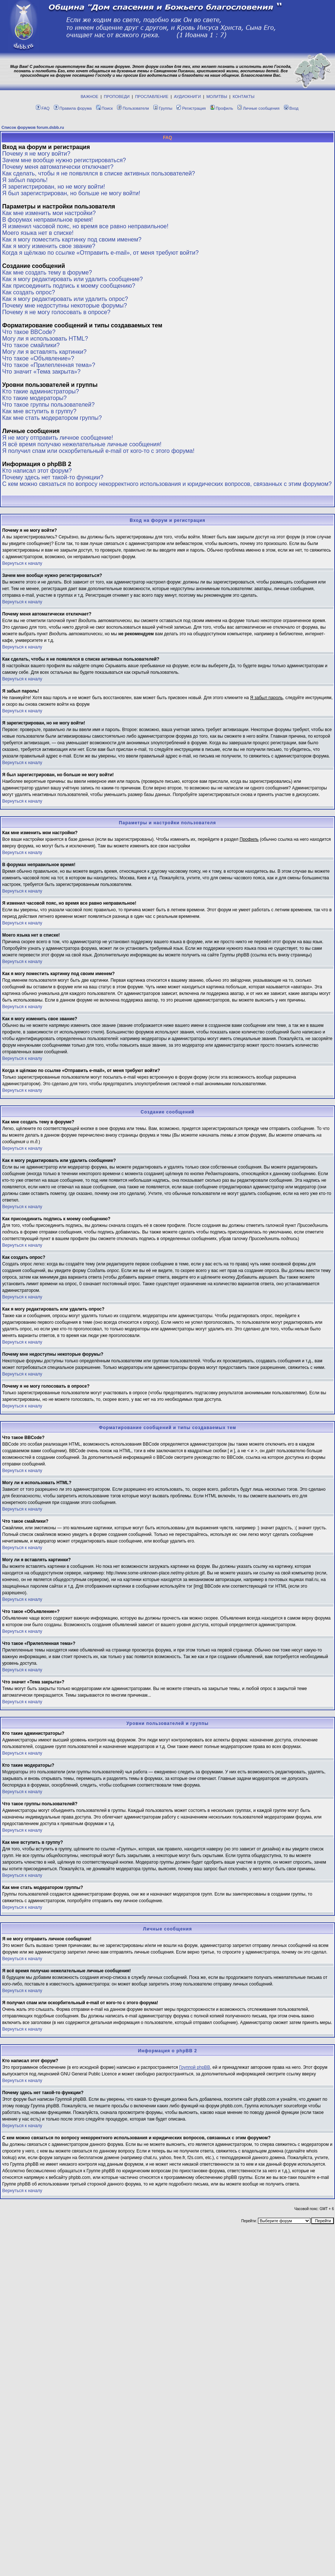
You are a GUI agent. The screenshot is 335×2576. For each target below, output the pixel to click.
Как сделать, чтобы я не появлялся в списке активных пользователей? (98, 173)
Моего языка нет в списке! (37, 233)
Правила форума (73, 108)
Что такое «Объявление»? (38, 358)
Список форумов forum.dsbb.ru (32, 127)
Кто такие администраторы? (40, 391)
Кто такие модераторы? (34, 398)
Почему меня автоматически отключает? (57, 167)
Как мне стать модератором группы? (52, 418)
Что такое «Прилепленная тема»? (48, 365)
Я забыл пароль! (25, 180)
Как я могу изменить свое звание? (48, 246)
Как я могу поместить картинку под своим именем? (71, 239)
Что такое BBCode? (28, 332)
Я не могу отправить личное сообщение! (57, 438)
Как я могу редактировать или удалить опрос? (65, 299)
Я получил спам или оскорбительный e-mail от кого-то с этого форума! (98, 451)
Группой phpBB (194, 2067)
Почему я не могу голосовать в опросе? (56, 312)
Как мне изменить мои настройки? (49, 213)
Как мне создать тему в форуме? (47, 272)
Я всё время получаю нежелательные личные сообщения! (81, 444)
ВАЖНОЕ (89, 96)
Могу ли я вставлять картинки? (44, 352)
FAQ (43, 108)
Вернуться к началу (22, 563)
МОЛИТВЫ (216, 96)
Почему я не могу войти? (36, 153)
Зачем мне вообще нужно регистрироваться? (64, 160)
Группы (162, 108)
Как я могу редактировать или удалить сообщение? (72, 279)
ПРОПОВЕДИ (117, 96)
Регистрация (190, 108)
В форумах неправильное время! (47, 220)
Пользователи (133, 108)
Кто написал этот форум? (37, 471)
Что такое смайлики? (31, 345)
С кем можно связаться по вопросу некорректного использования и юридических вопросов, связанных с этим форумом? (167, 484)
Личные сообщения (258, 108)
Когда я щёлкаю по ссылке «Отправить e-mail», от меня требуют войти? (100, 253)
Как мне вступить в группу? (39, 411)
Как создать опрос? (28, 292)
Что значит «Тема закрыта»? (41, 371)
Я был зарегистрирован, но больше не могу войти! (71, 193)
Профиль (221, 108)
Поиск (104, 108)
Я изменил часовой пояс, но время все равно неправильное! (85, 226)
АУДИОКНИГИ (187, 96)
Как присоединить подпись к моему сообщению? (68, 286)
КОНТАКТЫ (243, 96)
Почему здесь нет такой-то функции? (52, 477)
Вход (291, 108)
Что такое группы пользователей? (48, 405)
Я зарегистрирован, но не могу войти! (53, 187)
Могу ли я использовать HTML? (45, 338)
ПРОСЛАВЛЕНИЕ (151, 96)
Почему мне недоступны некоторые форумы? (64, 305)
